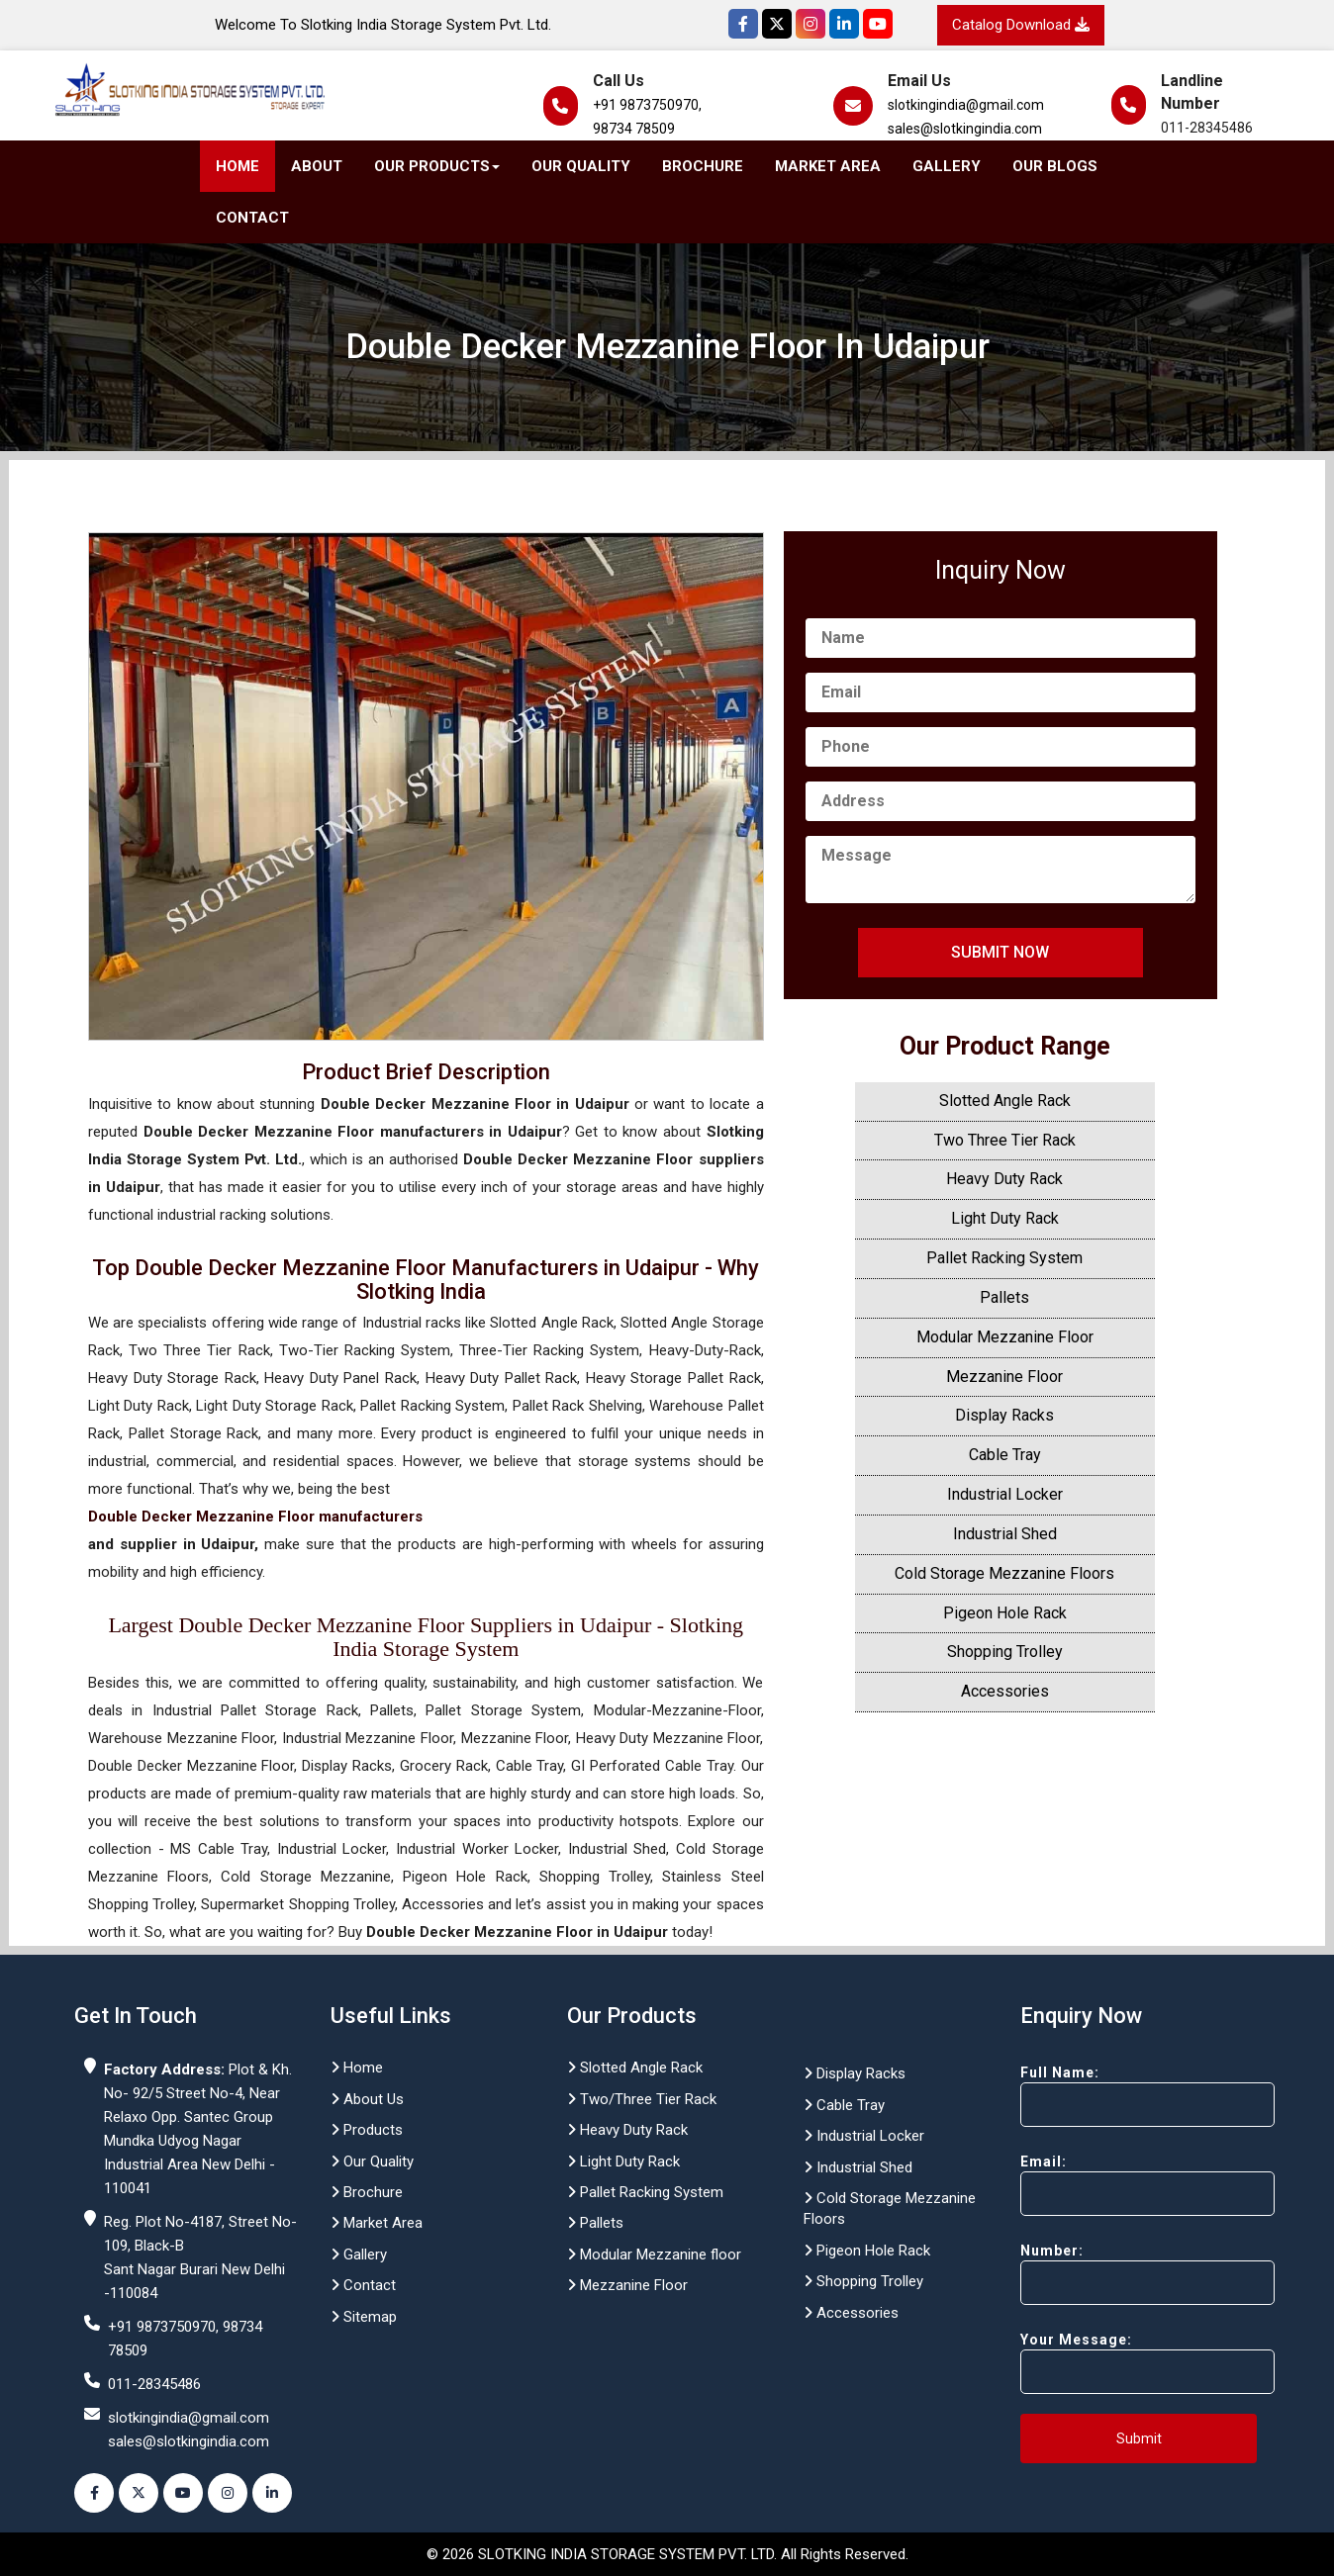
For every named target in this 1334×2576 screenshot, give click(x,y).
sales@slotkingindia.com (965, 129)
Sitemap (364, 2317)
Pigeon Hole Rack (1005, 1613)
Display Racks (1004, 1415)
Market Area (828, 166)
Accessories (1005, 1691)
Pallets (1004, 1297)
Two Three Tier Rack (1005, 1140)
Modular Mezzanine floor (654, 2254)
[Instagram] (810, 24)
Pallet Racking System (1004, 1257)
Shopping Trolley (1005, 1651)
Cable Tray (1005, 1454)
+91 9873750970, (647, 105)
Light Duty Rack (1005, 1218)
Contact (252, 218)
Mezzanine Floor (1004, 1376)
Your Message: (1112, 2363)
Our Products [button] (437, 166)
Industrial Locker (1005, 1494)
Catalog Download (1021, 25)
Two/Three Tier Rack (641, 2099)
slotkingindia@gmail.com (966, 105)
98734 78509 (634, 129)
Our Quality (580, 166)
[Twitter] (777, 24)
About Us (367, 2099)
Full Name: (1112, 2096)
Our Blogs (1054, 166)
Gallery (946, 166)
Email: (1112, 2185)
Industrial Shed (1005, 1533)
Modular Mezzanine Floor (1005, 1337)
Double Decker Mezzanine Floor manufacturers (255, 1516)
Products (367, 2130)
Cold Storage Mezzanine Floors (1004, 1573)
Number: (1112, 2274)
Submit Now (1000, 952)
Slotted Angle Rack (1005, 1100)
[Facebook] (743, 24)
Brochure (702, 166)
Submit (1139, 2438)
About (316, 166)
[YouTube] (878, 24)
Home (237, 166)
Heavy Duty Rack (1004, 1178)
